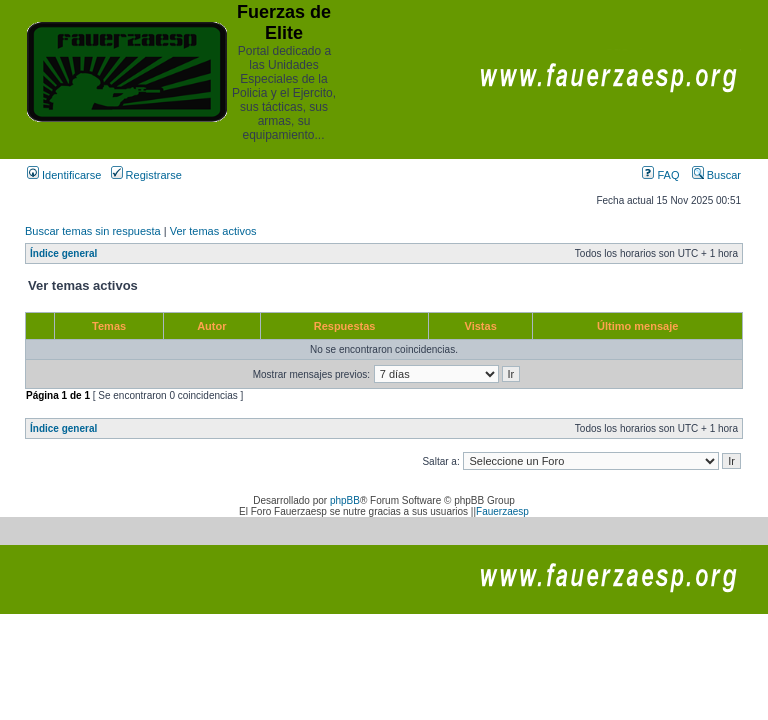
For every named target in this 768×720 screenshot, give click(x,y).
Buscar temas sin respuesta (93, 231)
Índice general (63, 253)
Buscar (716, 175)
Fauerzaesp (502, 511)
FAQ (660, 175)
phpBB (345, 500)
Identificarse (64, 175)
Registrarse (146, 175)
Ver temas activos (213, 231)
